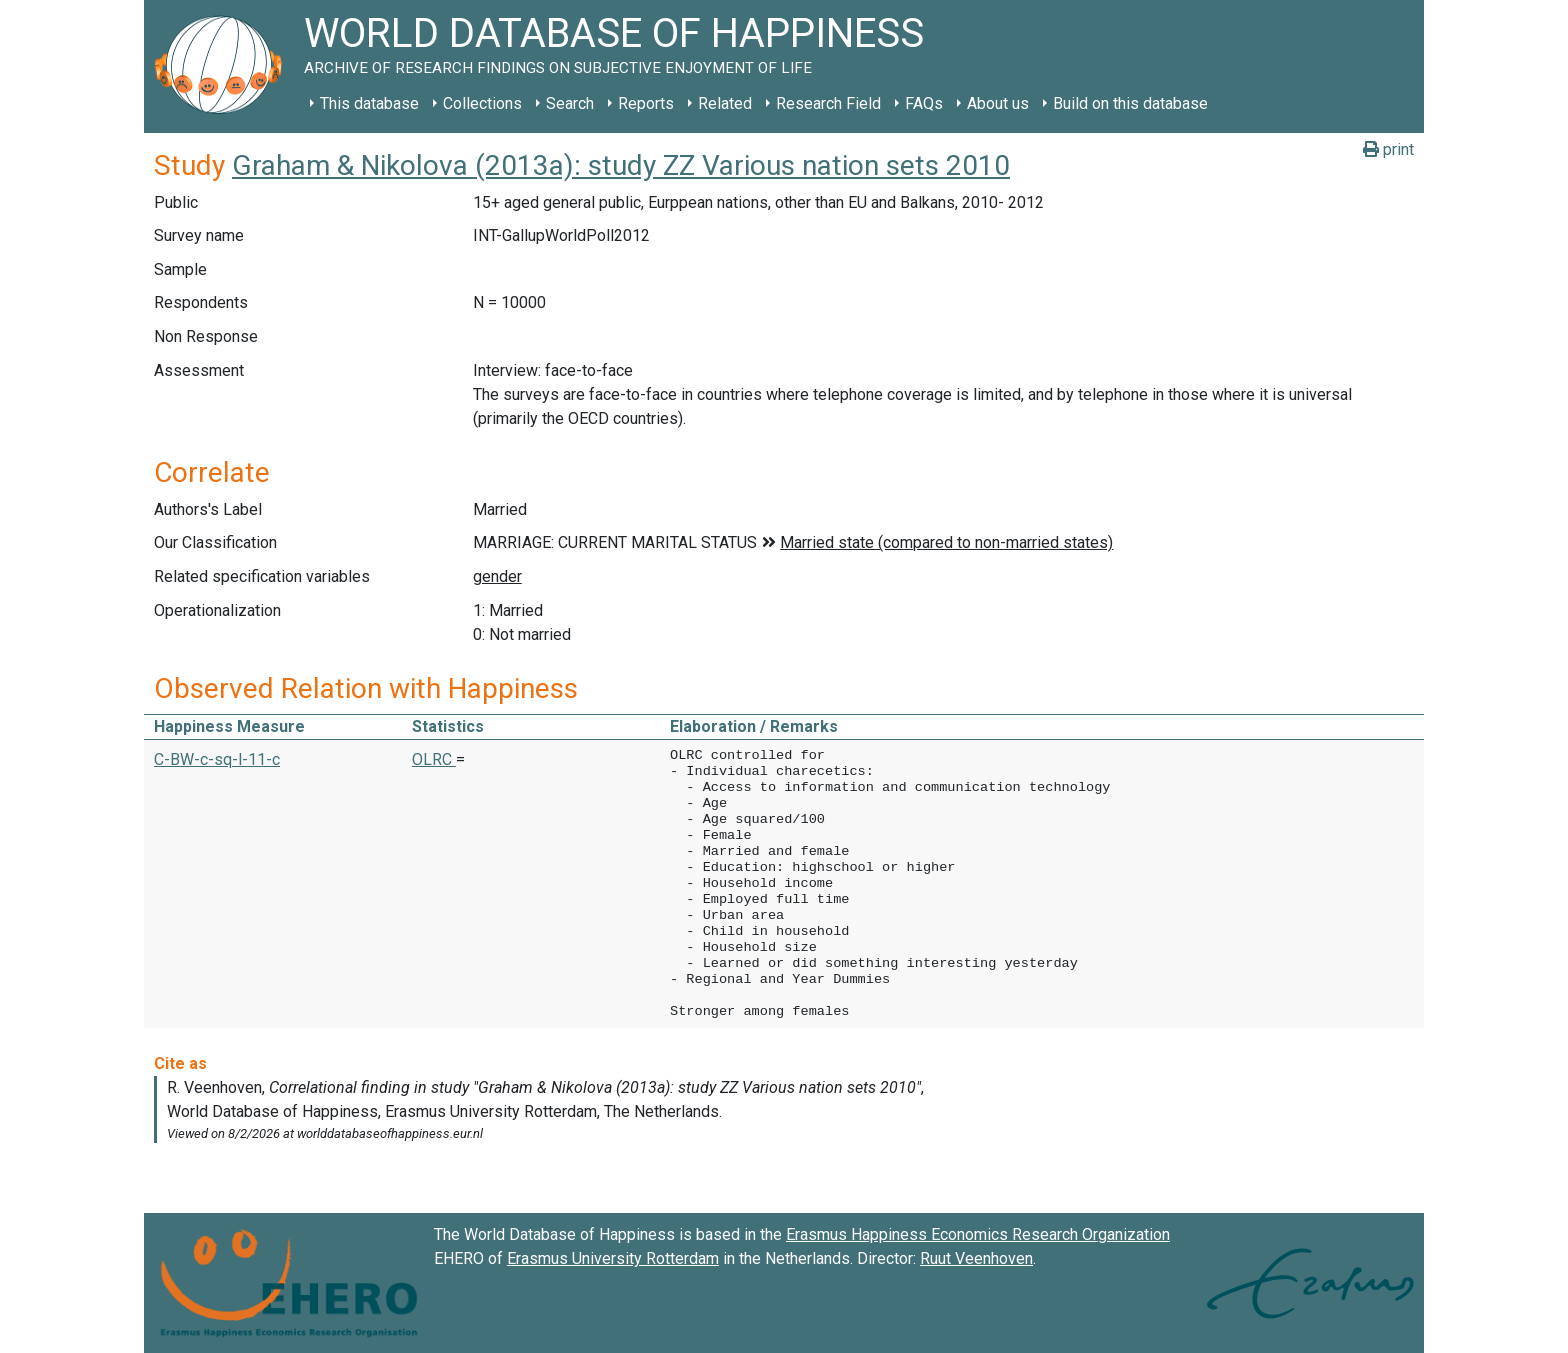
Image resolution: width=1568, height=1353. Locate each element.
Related (725, 103)
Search (570, 103)
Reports (646, 103)
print (1388, 149)
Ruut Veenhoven (976, 1258)
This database (369, 103)
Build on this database (1130, 103)
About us (998, 103)
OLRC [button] (434, 759)
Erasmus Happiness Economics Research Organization (978, 1234)
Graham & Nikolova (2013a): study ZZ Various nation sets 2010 (621, 165)
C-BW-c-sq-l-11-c (217, 759)
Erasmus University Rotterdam (613, 1258)
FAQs (924, 103)
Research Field (828, 103)
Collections (482, 103)
